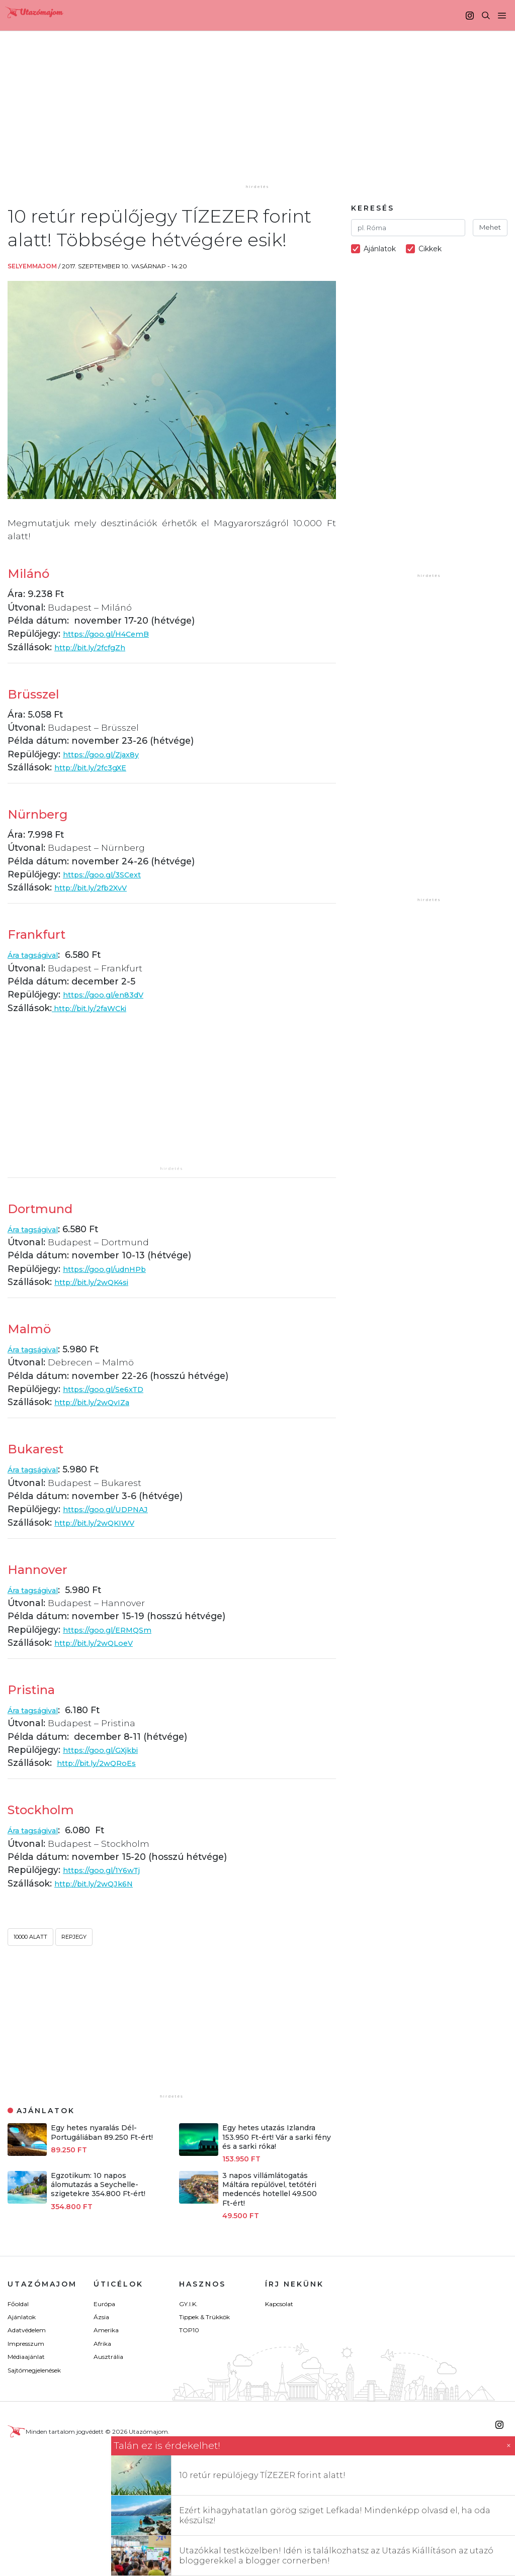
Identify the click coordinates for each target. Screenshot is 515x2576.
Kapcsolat (279, 2304)
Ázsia (101, 2317)
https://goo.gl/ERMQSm (116, 1629)
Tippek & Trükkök (204, 2317)
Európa (104, 2304)
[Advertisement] (260, 119)
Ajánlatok (22, 2317)
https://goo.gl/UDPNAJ (114, 1509)
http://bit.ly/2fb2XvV (98, 887)
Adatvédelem (27, 2330)
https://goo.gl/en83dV (111, 994)
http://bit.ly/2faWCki (98, 1008)
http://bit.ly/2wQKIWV (103, 1522)
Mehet (490, 227)
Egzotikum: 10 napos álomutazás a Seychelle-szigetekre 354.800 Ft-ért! (98, 2184)
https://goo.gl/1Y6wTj (109, 1869)
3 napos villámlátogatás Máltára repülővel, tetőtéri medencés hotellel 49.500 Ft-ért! (269, 2189)
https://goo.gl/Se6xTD (111, 1388)
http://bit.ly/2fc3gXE (98, 767)
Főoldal (18, 2304)
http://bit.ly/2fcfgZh (97, 647)
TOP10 (189, 2330)
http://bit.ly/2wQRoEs (104, 1762)
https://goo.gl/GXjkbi (108, 1749)
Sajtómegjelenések (34, 2370)
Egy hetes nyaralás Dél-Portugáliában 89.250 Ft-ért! (102, 2132)
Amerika (106, 2330)
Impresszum (26, 2343)
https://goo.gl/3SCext (110, 874)
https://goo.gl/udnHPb (113, 1268)
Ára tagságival (40, 954)
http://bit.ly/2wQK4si (100, 1281)
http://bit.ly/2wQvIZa (100, 1402)
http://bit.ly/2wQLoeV (102, 1642)
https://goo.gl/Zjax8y (108, 754)
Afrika (102, 2343)
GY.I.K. (188, 2304)
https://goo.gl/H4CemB (115, 633)
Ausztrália (108, 2356)
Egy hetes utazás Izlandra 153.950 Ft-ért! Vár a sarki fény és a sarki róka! (276, 2136)
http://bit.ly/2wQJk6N (102, 1883)
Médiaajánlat (26, 2356)
